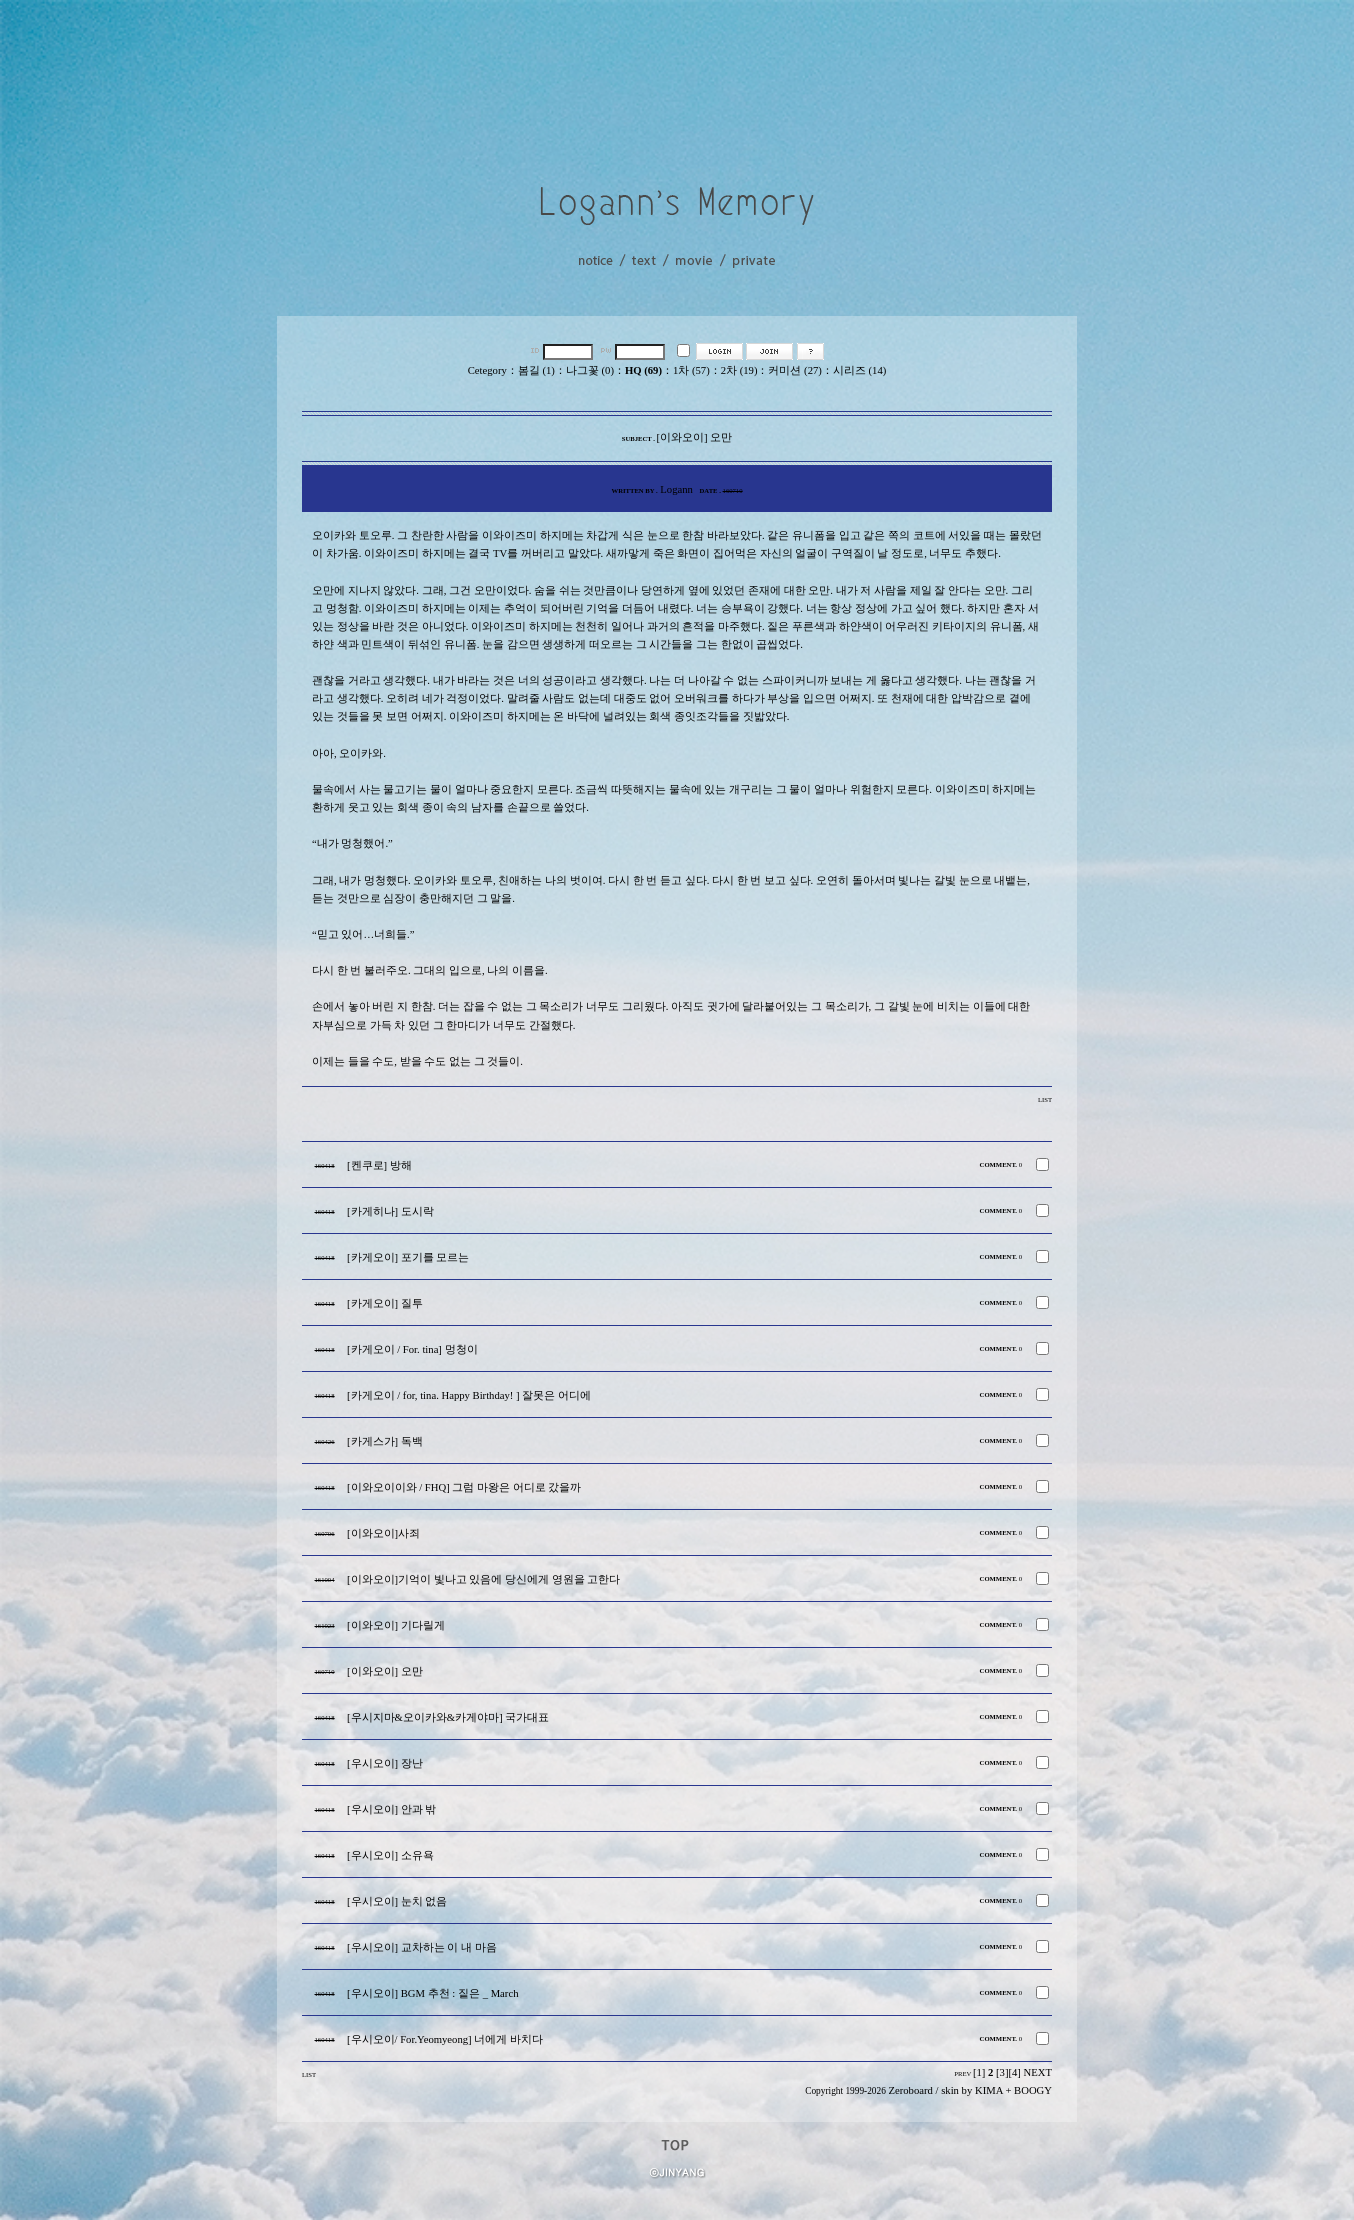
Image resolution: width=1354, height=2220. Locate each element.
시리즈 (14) (859, 370)
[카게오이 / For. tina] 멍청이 (412, 1349)
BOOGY (1033, 2090)
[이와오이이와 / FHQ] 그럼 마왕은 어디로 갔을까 (464, 1487)
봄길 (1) (536, 370)
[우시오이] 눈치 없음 (397, 1901)
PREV (962, 2073)
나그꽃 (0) (590, 370)
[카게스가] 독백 (385, 1441)
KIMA (989, 2090)
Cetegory (487, 370)
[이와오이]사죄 (383, 1533)
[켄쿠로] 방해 (379, 1165)
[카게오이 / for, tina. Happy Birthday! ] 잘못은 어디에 (469, 1395)
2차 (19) (739, 370)
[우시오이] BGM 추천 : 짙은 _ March (432, 1993)
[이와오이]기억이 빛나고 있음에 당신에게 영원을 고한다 (483, 1579)
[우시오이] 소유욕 (390, 1855)
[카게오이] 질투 (385, 1303)
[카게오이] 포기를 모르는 (408, 1257)
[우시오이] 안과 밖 (391, 1809)
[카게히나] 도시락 (390, 1211)
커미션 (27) (794, 370)
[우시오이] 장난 (385, 1763)
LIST (1045, 1099)
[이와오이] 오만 (385, 1671)
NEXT (1038, 2072)
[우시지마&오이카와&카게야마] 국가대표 (448, 1717)
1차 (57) (691, 370)
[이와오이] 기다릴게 (396, 1625)
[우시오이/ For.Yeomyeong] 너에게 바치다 (445, 2039)
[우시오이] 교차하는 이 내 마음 (422, 1947)
